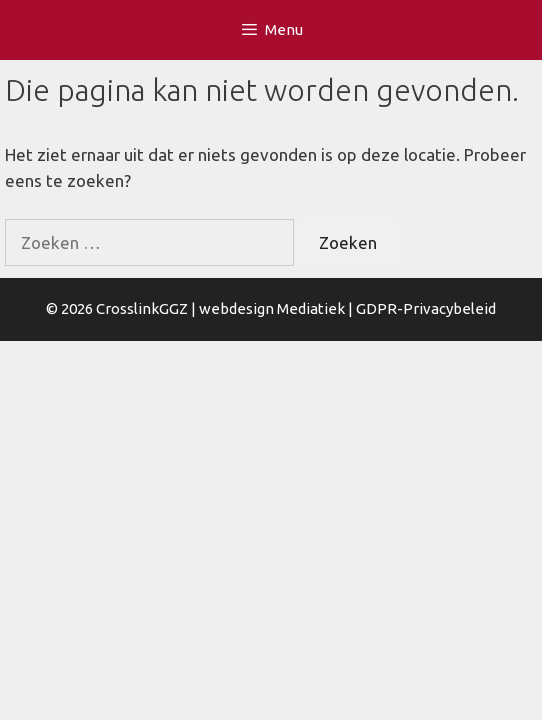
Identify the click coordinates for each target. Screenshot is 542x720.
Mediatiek (311, 308)
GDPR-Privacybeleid (426, 308)
